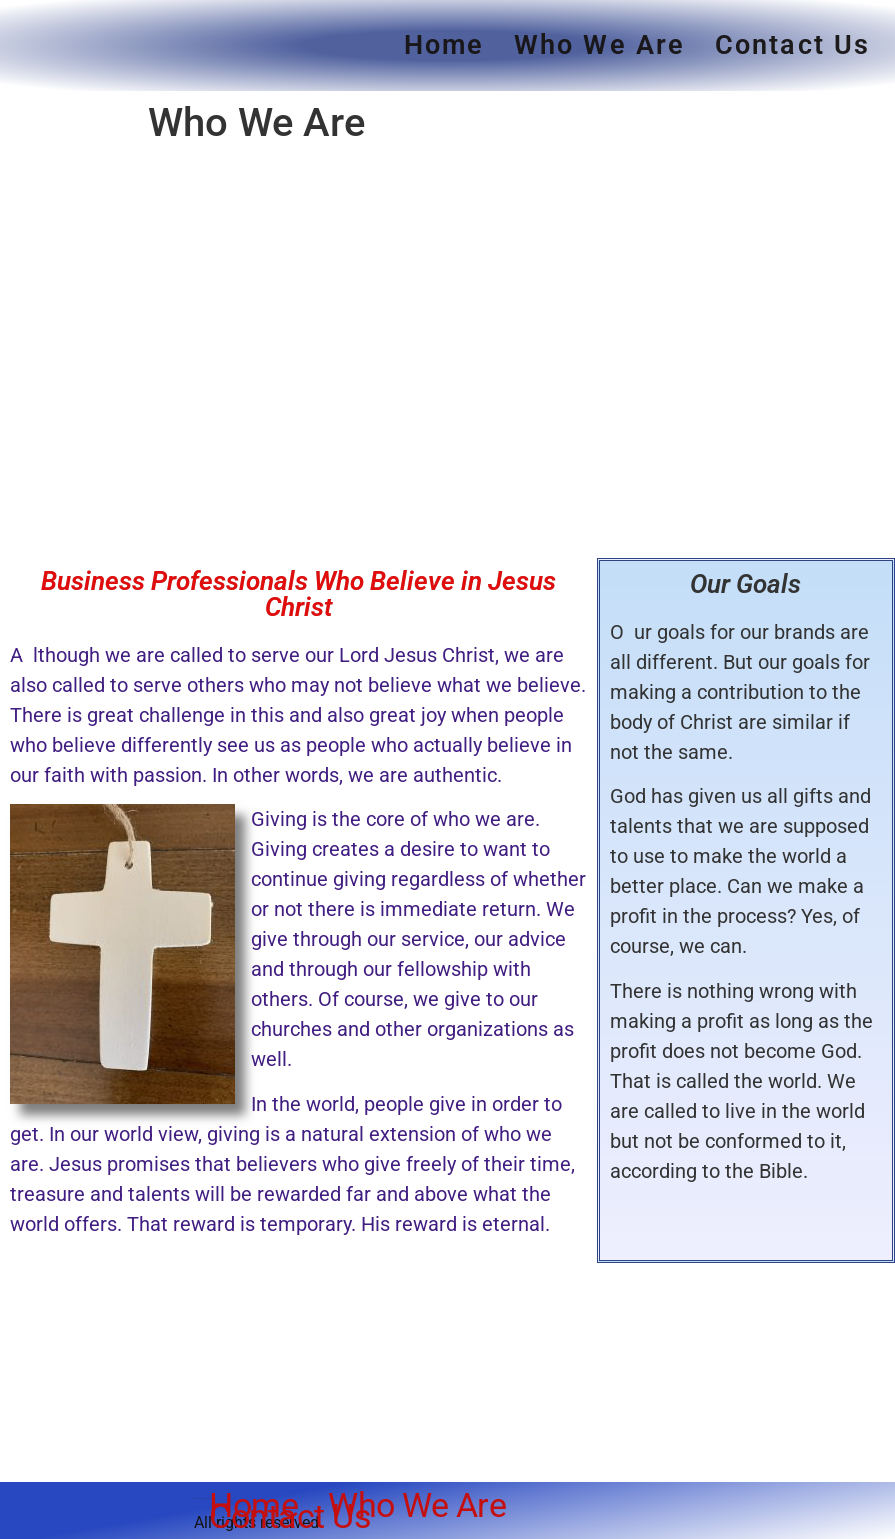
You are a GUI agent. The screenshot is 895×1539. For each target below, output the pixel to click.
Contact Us (792, 45)
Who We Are (599, 45)
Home (444, 45)
